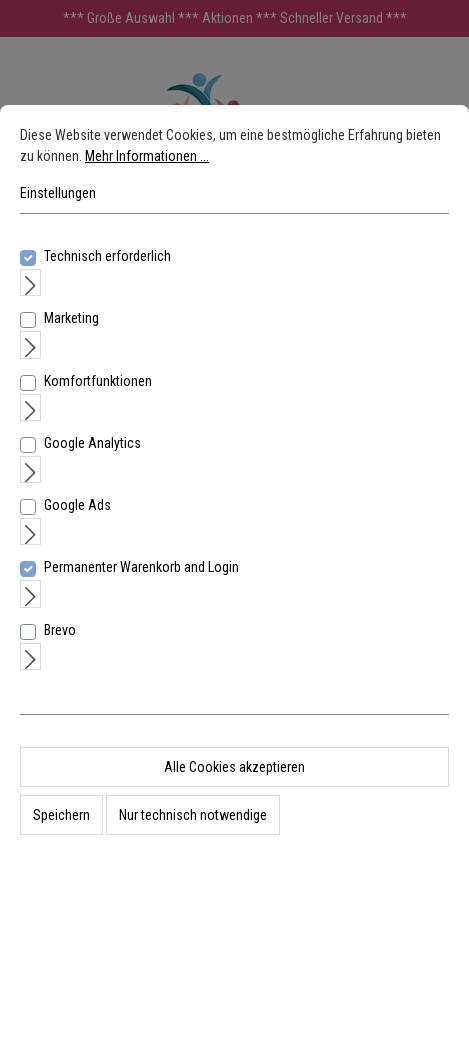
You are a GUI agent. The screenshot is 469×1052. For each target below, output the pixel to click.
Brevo (60, 630)
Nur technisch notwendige (193, 815)
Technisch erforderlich (107, 256)
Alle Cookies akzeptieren (234, 767)
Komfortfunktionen (98, 381)
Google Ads (77, 505)
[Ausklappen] (30, 282)
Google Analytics (92, 443)
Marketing (71, 318)
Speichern (61, 815)
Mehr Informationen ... (147, 156)
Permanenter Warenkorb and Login (141, 567)
